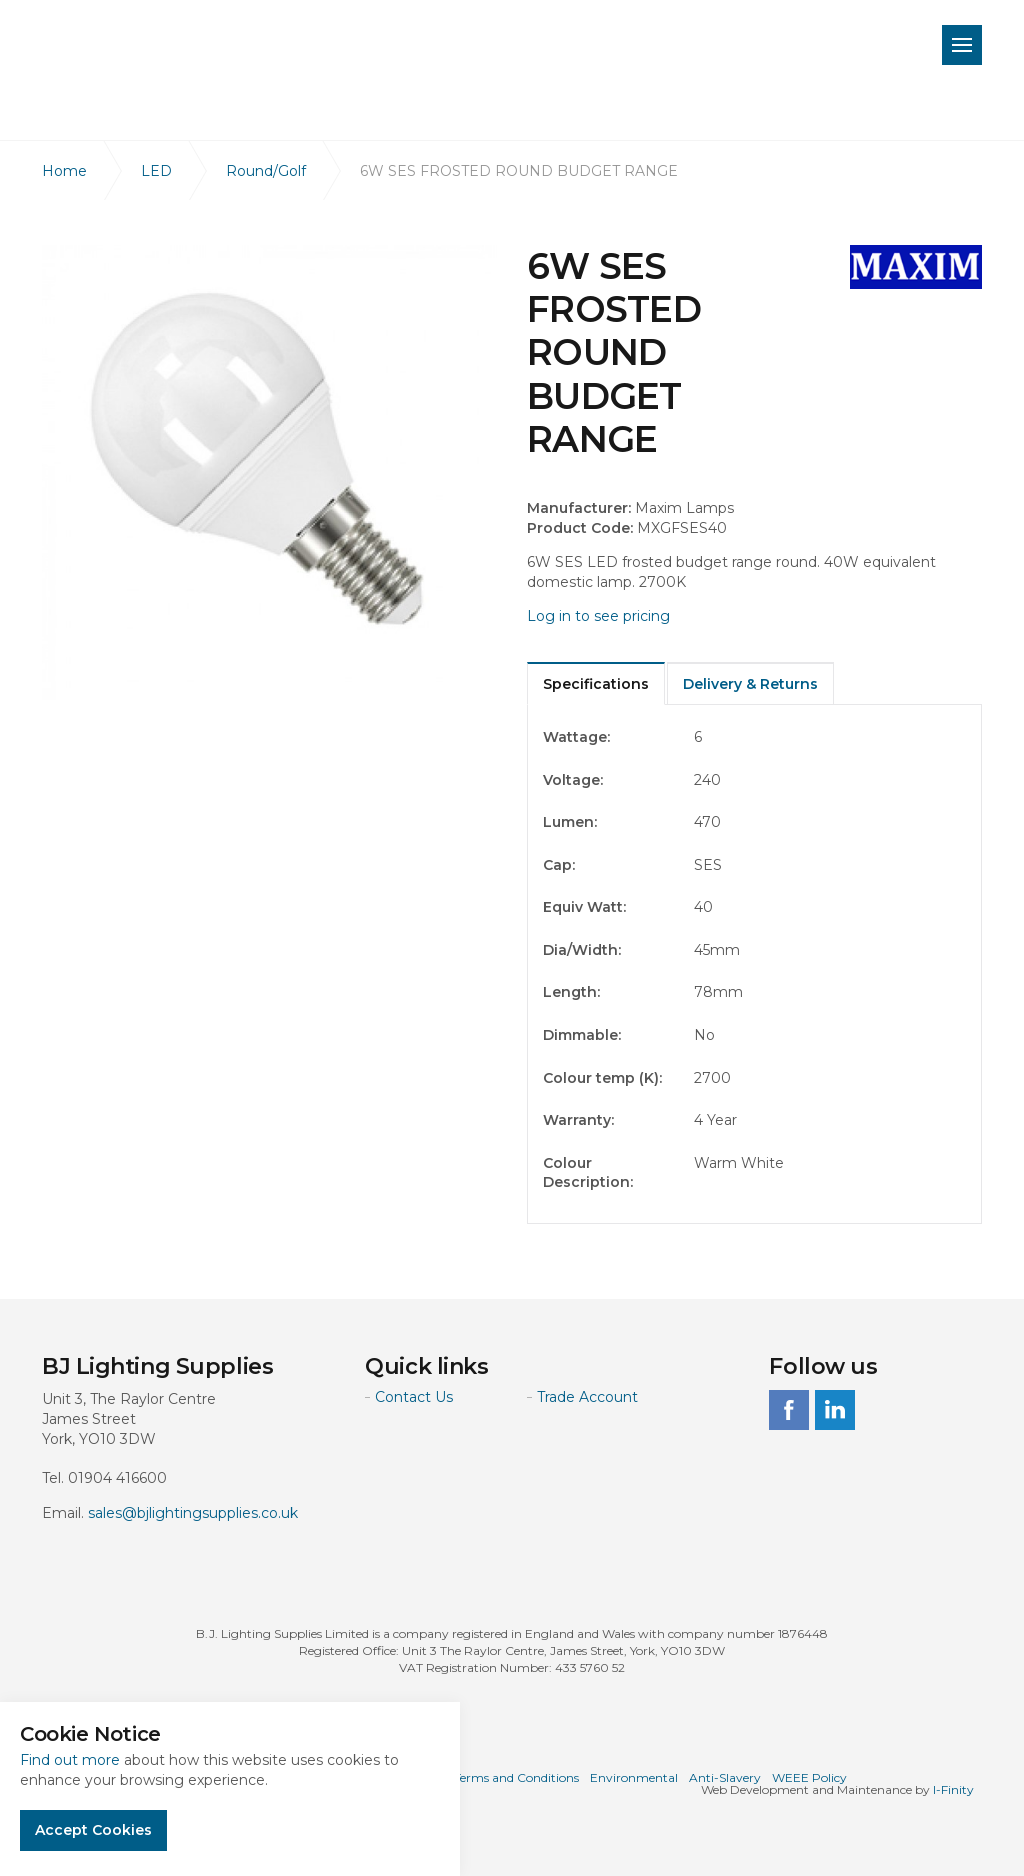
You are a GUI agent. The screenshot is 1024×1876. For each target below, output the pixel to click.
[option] (269, 472)
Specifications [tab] (596, 684)
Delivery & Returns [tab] (750, 684)
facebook (789, 1410)
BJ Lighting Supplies (192, 50)
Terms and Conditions (516, 1777)
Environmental (634, 1777)
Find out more (70, 1760)
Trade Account (587, 1397)
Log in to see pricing (598, 616)
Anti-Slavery (725, 1777)
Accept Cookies (93, 1830)
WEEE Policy (809, 1777)
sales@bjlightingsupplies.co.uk (193, 1513)
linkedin (835, 1410)
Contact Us (414, 1397)
